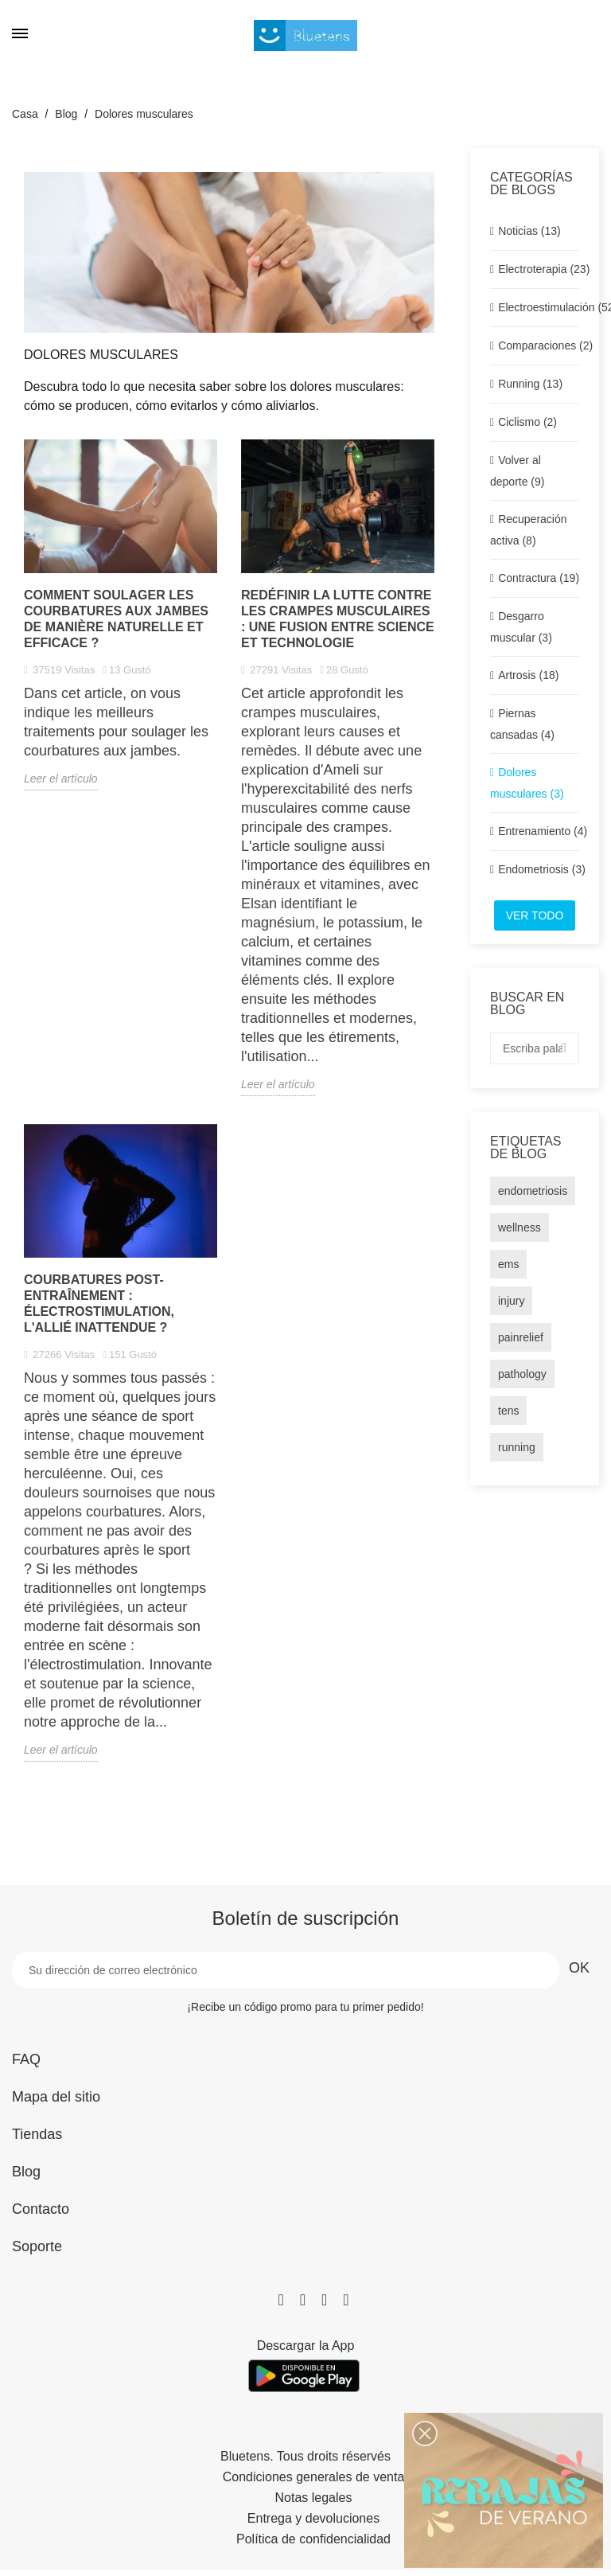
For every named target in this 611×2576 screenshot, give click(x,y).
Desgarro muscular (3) (521, 627)
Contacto (40, 2209)
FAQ (26, 2059)
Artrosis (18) (528, 675)
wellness (519, 1227)
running (516, 1447)
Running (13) (530, 383)
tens (508, 1410)
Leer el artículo (61, 778)
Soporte (37, 2246)
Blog (26, 2172)
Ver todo (535, 915)
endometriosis (532, 1191)
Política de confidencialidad (313, 2539)
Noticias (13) (529, 230)
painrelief (520, 1337)
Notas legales (313, 2498)
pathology (522, 1374)
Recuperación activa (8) (528, 530)
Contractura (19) (538, 578)
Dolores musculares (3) (527, 783)
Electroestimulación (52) (538, 307)
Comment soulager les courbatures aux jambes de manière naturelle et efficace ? (116, 619)
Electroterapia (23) (538, 269)
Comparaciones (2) (538, 345)
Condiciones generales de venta (314, 2477)
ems (508, 1264)
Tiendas (37, 2134)
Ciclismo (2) (527, 422)
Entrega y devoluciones (313, 2518)
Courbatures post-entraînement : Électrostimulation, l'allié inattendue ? (99, 1303)
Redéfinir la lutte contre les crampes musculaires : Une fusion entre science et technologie (337, 619)
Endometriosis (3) (538, 869)
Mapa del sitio (56, 2097)
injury (511, 1300)
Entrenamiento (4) (538, 831)
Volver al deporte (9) (517, 471)
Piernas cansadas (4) (522, 724)
